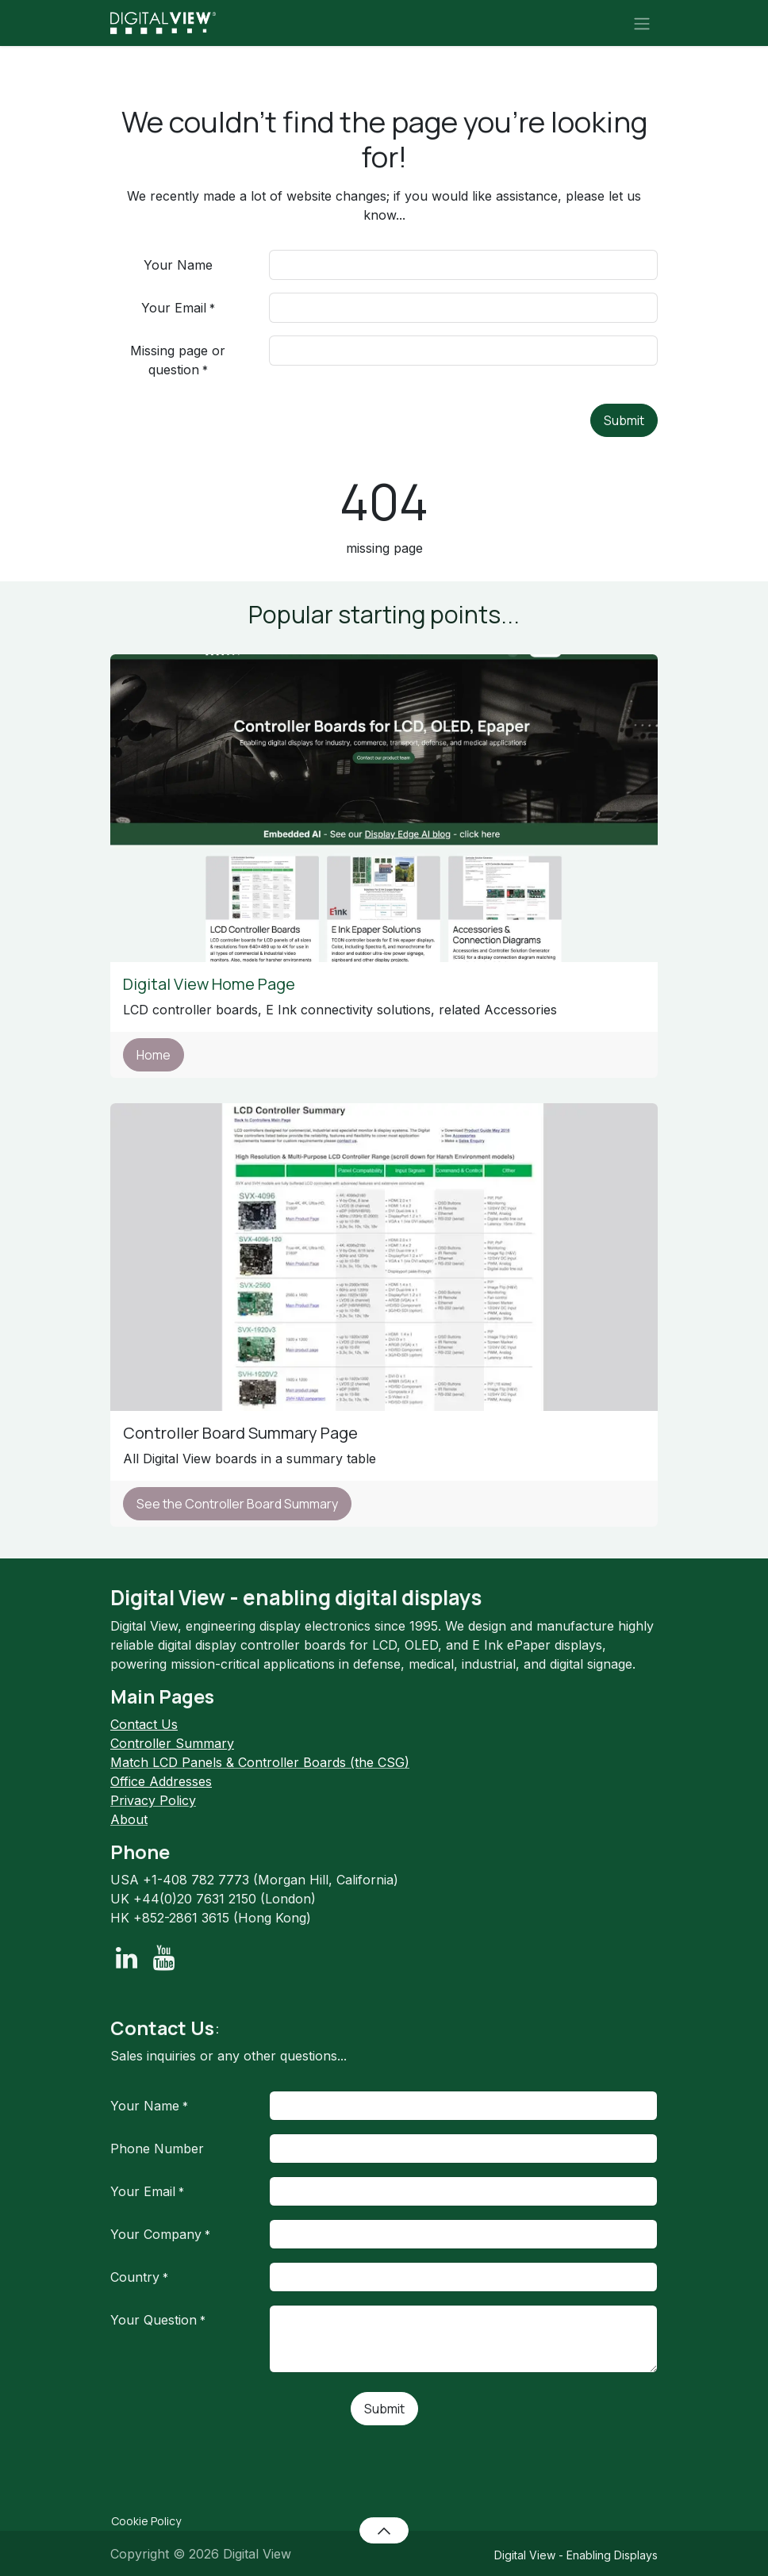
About (129, 1819)
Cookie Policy (146, 2520)
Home (153, 1055)
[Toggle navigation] (642, 23)
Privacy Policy (153, 1800)
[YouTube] (164, 1958)
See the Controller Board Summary (237, 1503)
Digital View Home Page (210, 984)
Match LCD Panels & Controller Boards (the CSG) (259, 1762)
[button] (383, 2530)
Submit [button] (624, 420)
